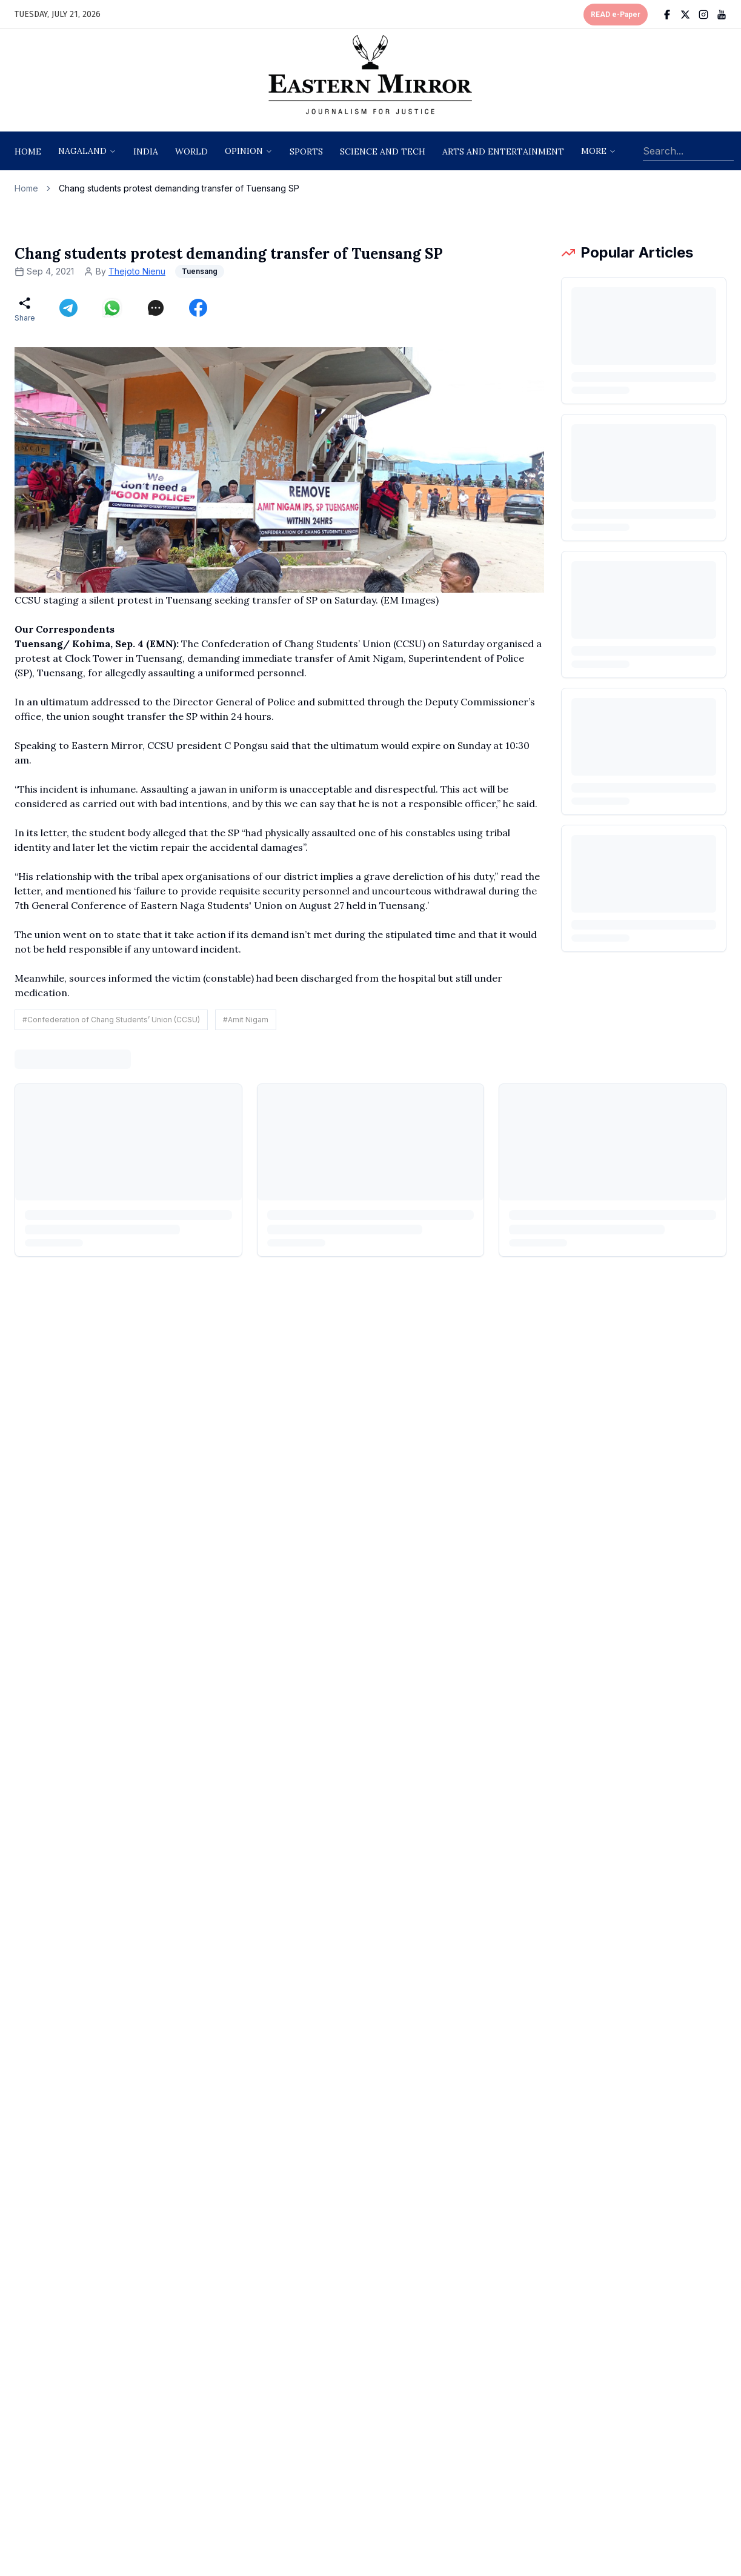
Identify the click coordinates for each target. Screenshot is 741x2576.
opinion (244, 150)
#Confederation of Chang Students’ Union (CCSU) (111, 1019)
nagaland (82, 150)
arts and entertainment (503, 151)
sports (306, 151)
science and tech (382, 151)
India (145, 151)
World (191, 151)
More (593, 150)
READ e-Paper (615, 14)
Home (28, 151)
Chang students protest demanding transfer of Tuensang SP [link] (179, 188)
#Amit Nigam (245, 1019)
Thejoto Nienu (136, 271)
